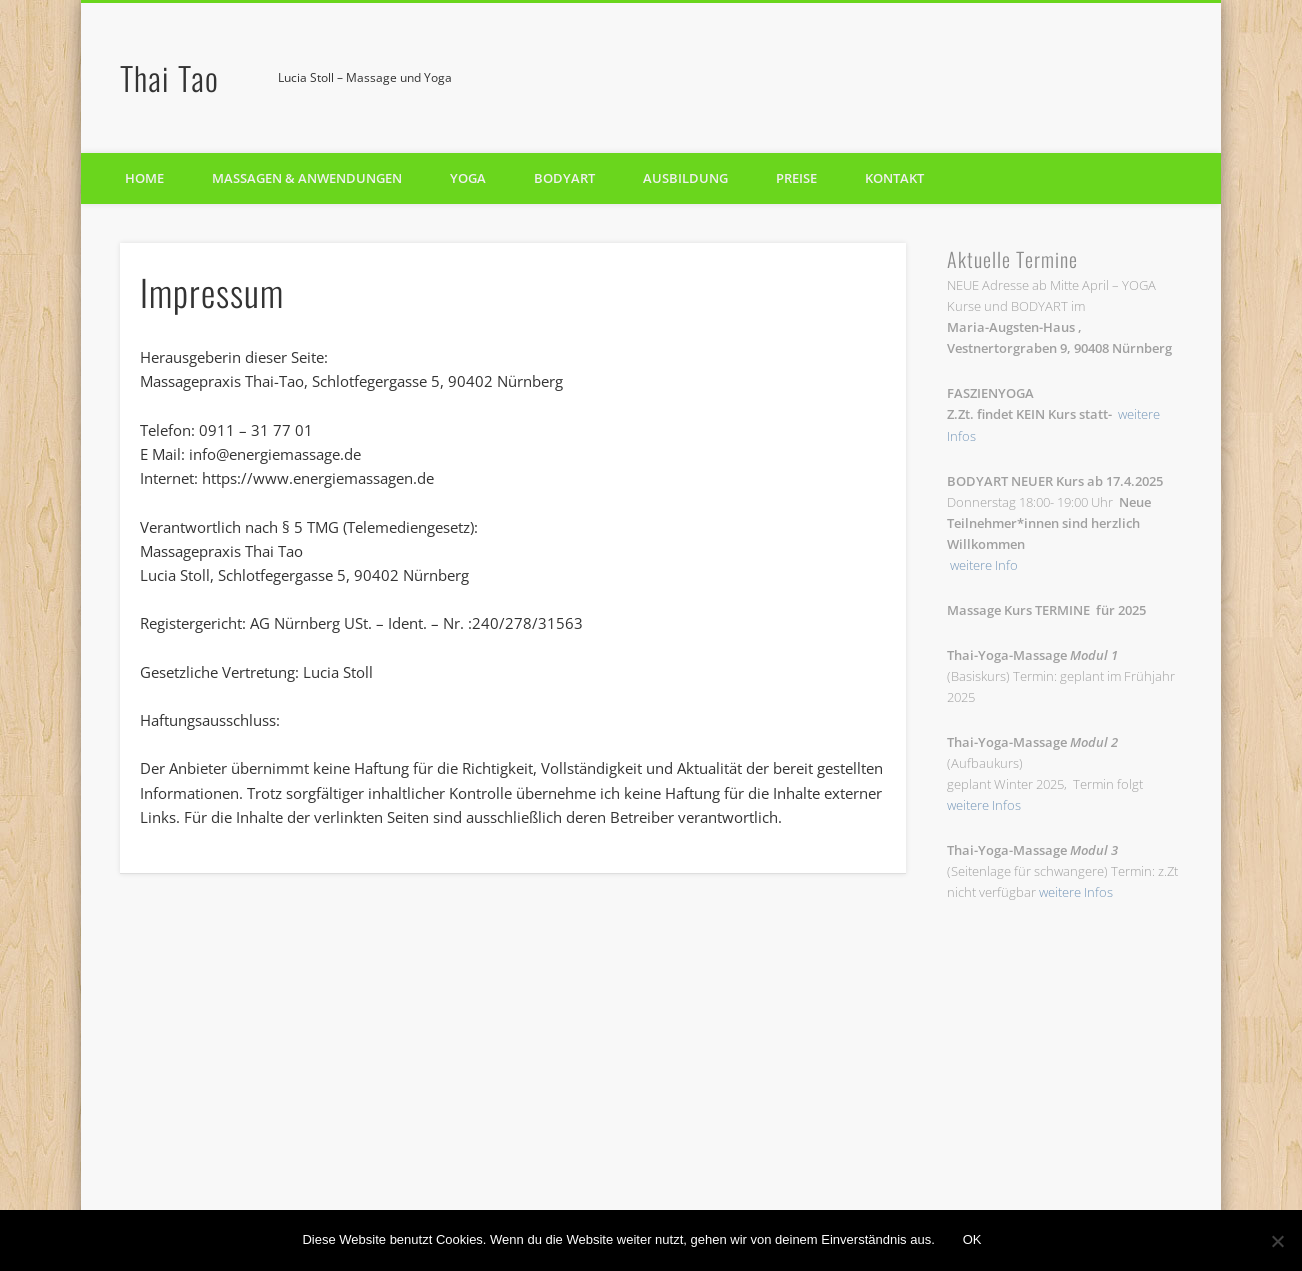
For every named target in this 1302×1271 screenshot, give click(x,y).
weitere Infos (984, 805)
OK (972, 1239)
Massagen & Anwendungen (307, 178)
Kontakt (894, 178)
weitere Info (984, 565)
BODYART (564, 178)
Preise (796, 178)
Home (144, 178)
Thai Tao (169, 77)
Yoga (468, 178)
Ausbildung (685, 178)
